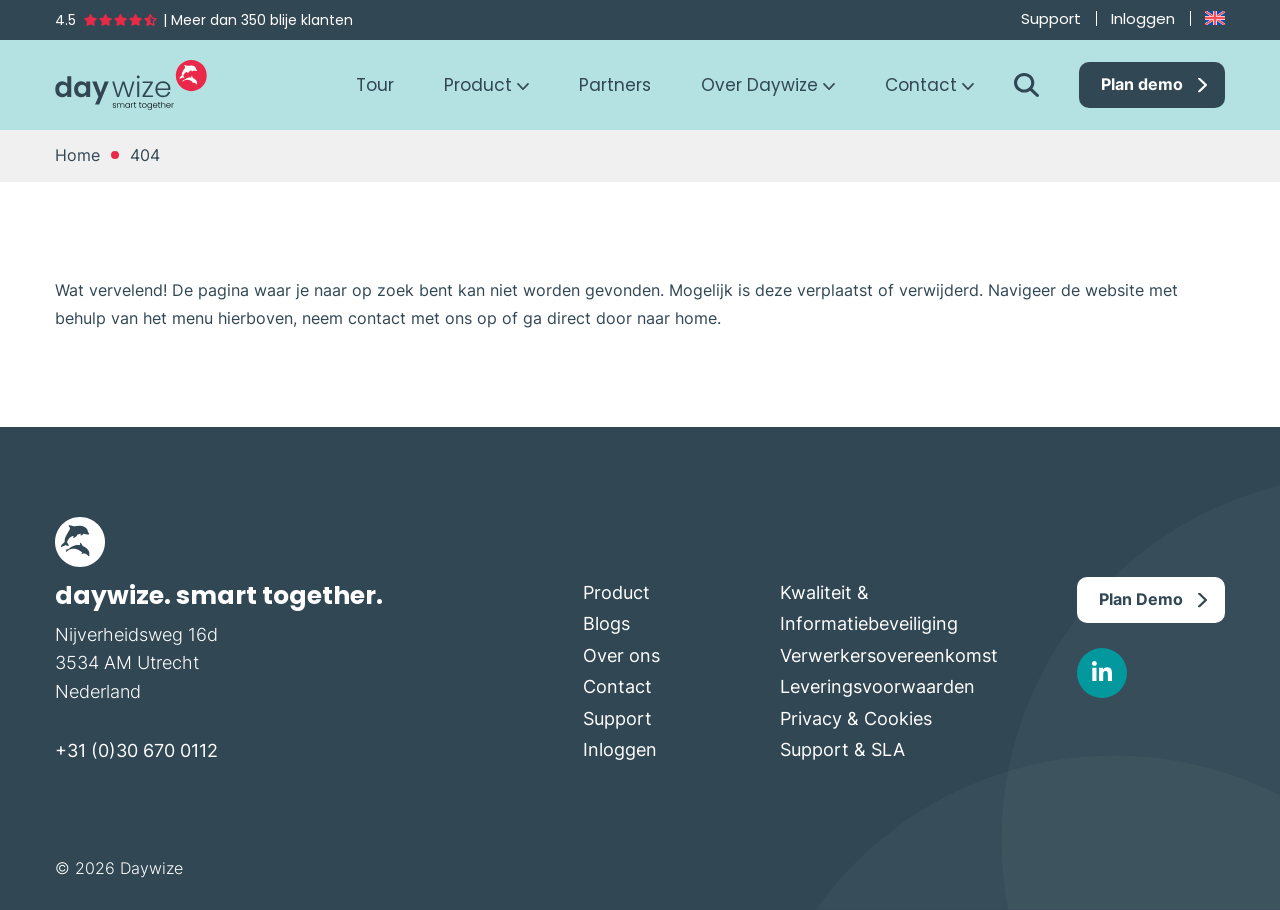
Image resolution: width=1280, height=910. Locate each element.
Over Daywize (759, 85)
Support (1051, 18)
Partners (615, 85)
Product (478, 85)
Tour (375, 85)
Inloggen (1143, 18)
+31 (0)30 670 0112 (136, 750)
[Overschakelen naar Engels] (1215, 18)
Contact (921, 85)
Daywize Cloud (131, 85)
